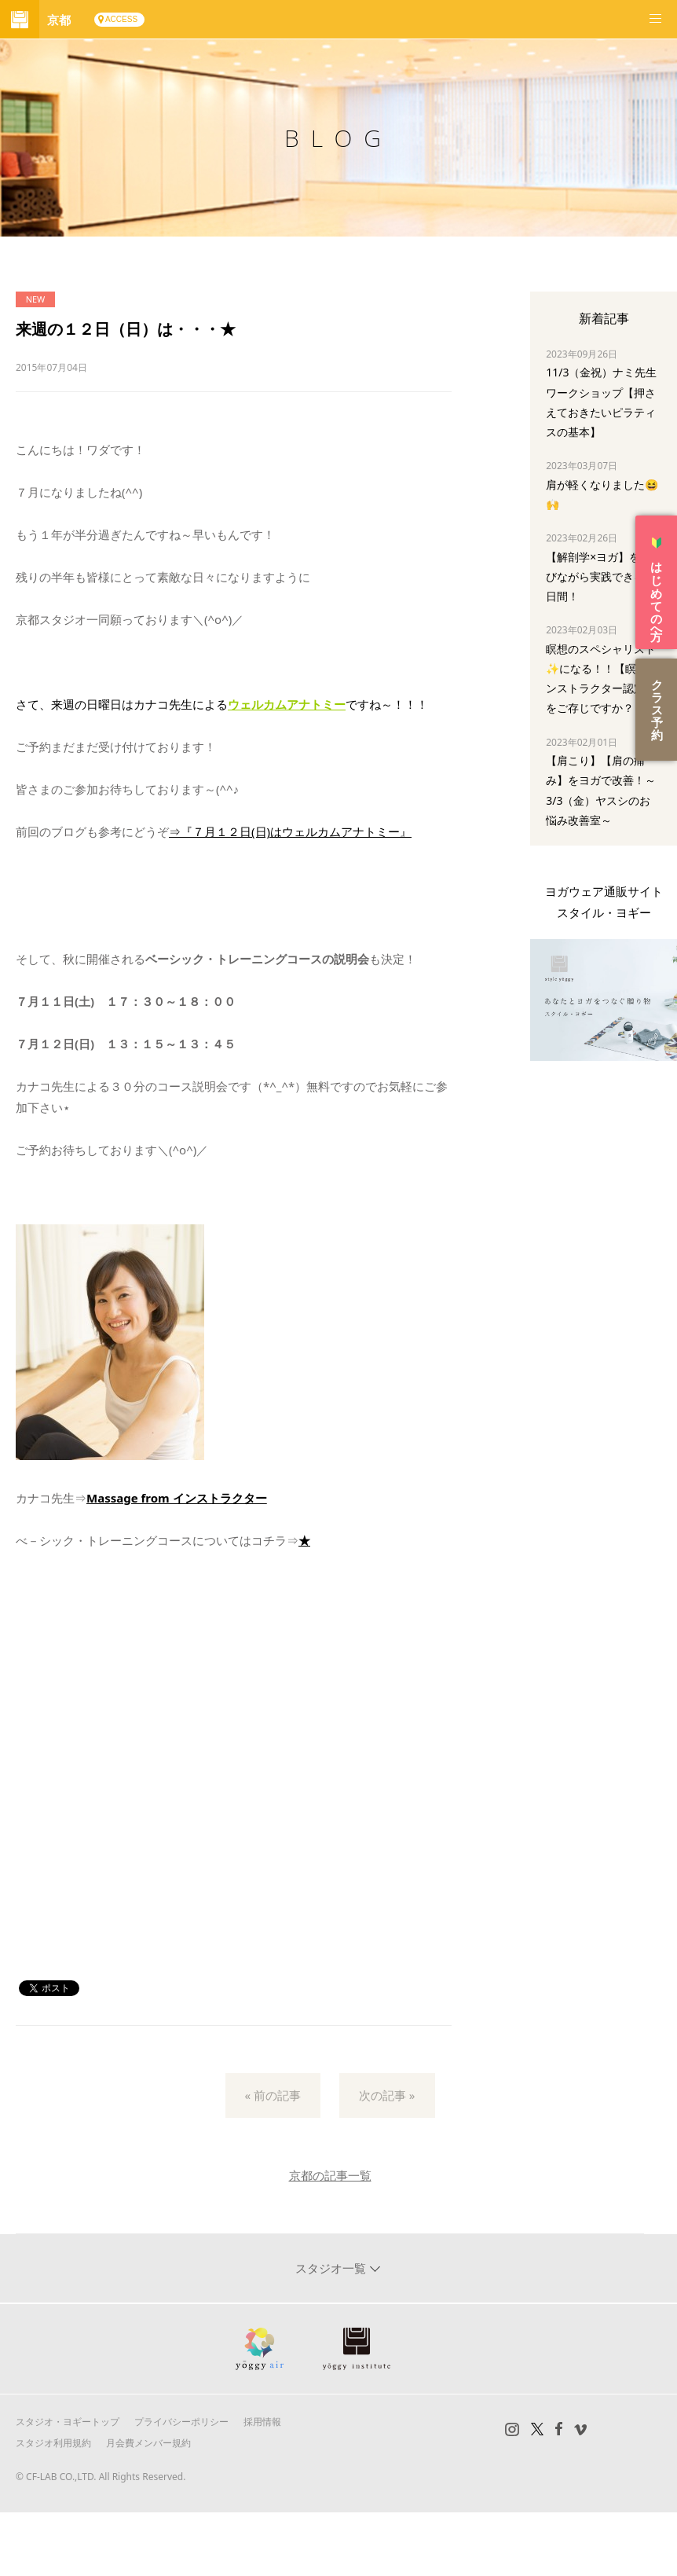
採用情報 (262, 2421)
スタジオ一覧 (332, 2268)
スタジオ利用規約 (53, 2442)
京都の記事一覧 (330, 2175)
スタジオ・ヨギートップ (67, 2421)
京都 (59, 20)
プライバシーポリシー (181, 2421)
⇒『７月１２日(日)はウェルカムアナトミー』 (290, 831)
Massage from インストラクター (176, 1498)
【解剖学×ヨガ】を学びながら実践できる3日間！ (598, 576)
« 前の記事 (273, 2095)
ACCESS (121, 19)
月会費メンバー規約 (148, 2442)
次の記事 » (387, 2095)
